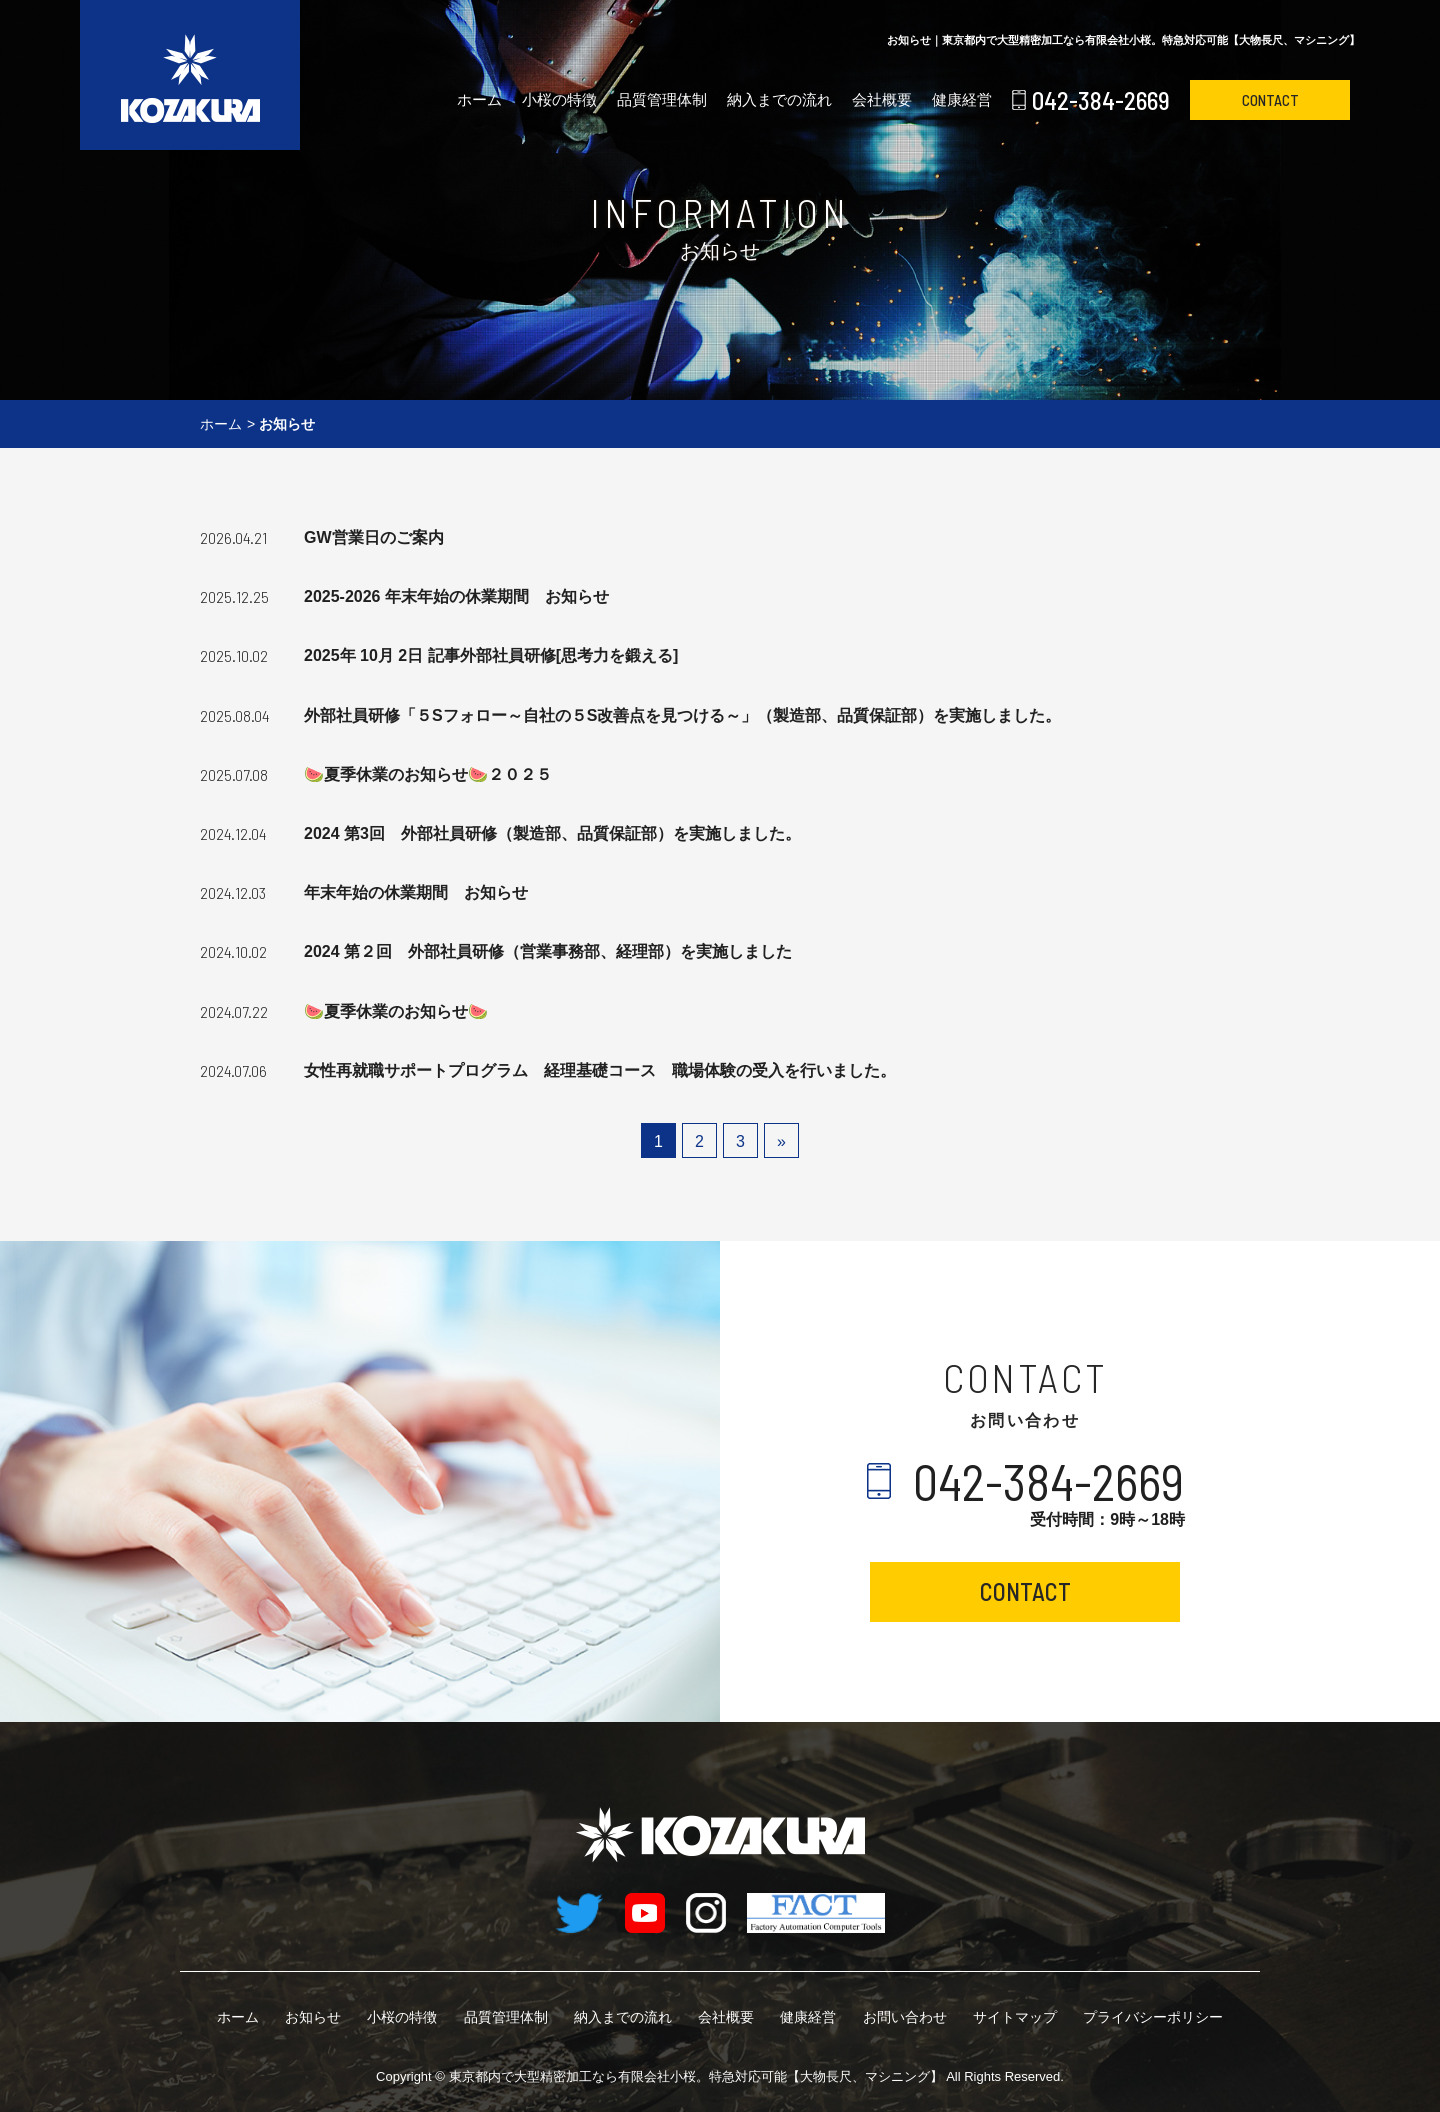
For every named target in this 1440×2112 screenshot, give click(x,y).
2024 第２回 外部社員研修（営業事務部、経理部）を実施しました (548, 951)
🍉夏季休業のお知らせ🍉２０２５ (428, 774)
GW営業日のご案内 (374, 537)
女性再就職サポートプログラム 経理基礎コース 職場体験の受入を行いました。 (600, 1070)
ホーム (479, 99)
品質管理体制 (662, 99)
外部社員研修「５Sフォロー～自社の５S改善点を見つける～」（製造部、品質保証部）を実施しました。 (682, 715)
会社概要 (882, 99)
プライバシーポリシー (1153, 2017)
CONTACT (1270, 100)
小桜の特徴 (559, 99)
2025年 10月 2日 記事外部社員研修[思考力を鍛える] (491, 655)
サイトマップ (1015, 2017)
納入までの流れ (779, 99)
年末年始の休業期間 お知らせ (416, 892)
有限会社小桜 (696, 2076)
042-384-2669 (1101, 100)
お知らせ (313, 2017)
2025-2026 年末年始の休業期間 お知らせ (456, 596)
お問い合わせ (905, 2017)
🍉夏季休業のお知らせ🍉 (396, 1011)
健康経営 (962, 99)
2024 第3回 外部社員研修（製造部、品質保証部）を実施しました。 (552, 833)
